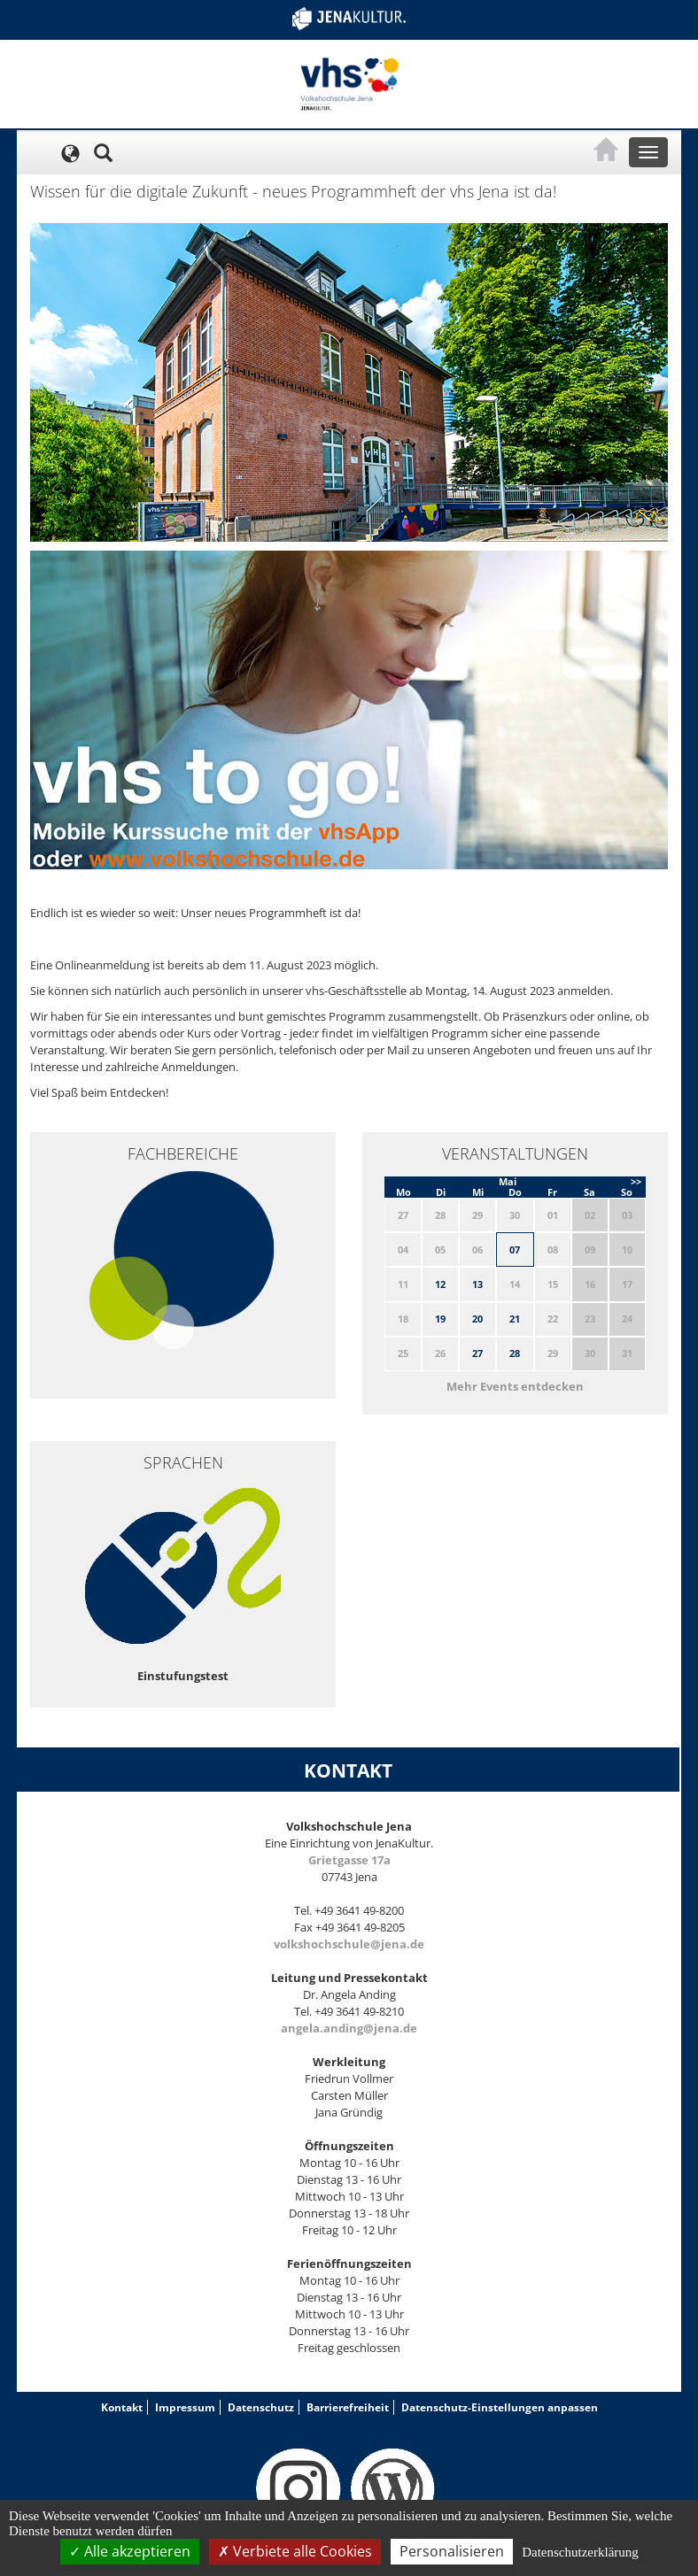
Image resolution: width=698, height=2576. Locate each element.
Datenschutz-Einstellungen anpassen (499, 2407)
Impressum (185, 2407)
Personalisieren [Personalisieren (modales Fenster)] (451, 2551)
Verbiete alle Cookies (295, 2551)
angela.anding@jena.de (349, 2028)
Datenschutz (261, 2407)
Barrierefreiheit (347, 2407)
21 (514, 1318)
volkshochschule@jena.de (349, 1944)
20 (477, 1318)
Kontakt (122, 2407)
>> (636, 1181)
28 (514, 1353)
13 (477, 1284)
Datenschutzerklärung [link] (580, 2552)
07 (514, 1249)
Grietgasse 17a (349, 1860)
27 (477, 1353)
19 (440, 1318)
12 (440, 1284)
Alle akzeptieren (129, 2551)
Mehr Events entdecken (515, 1386)
